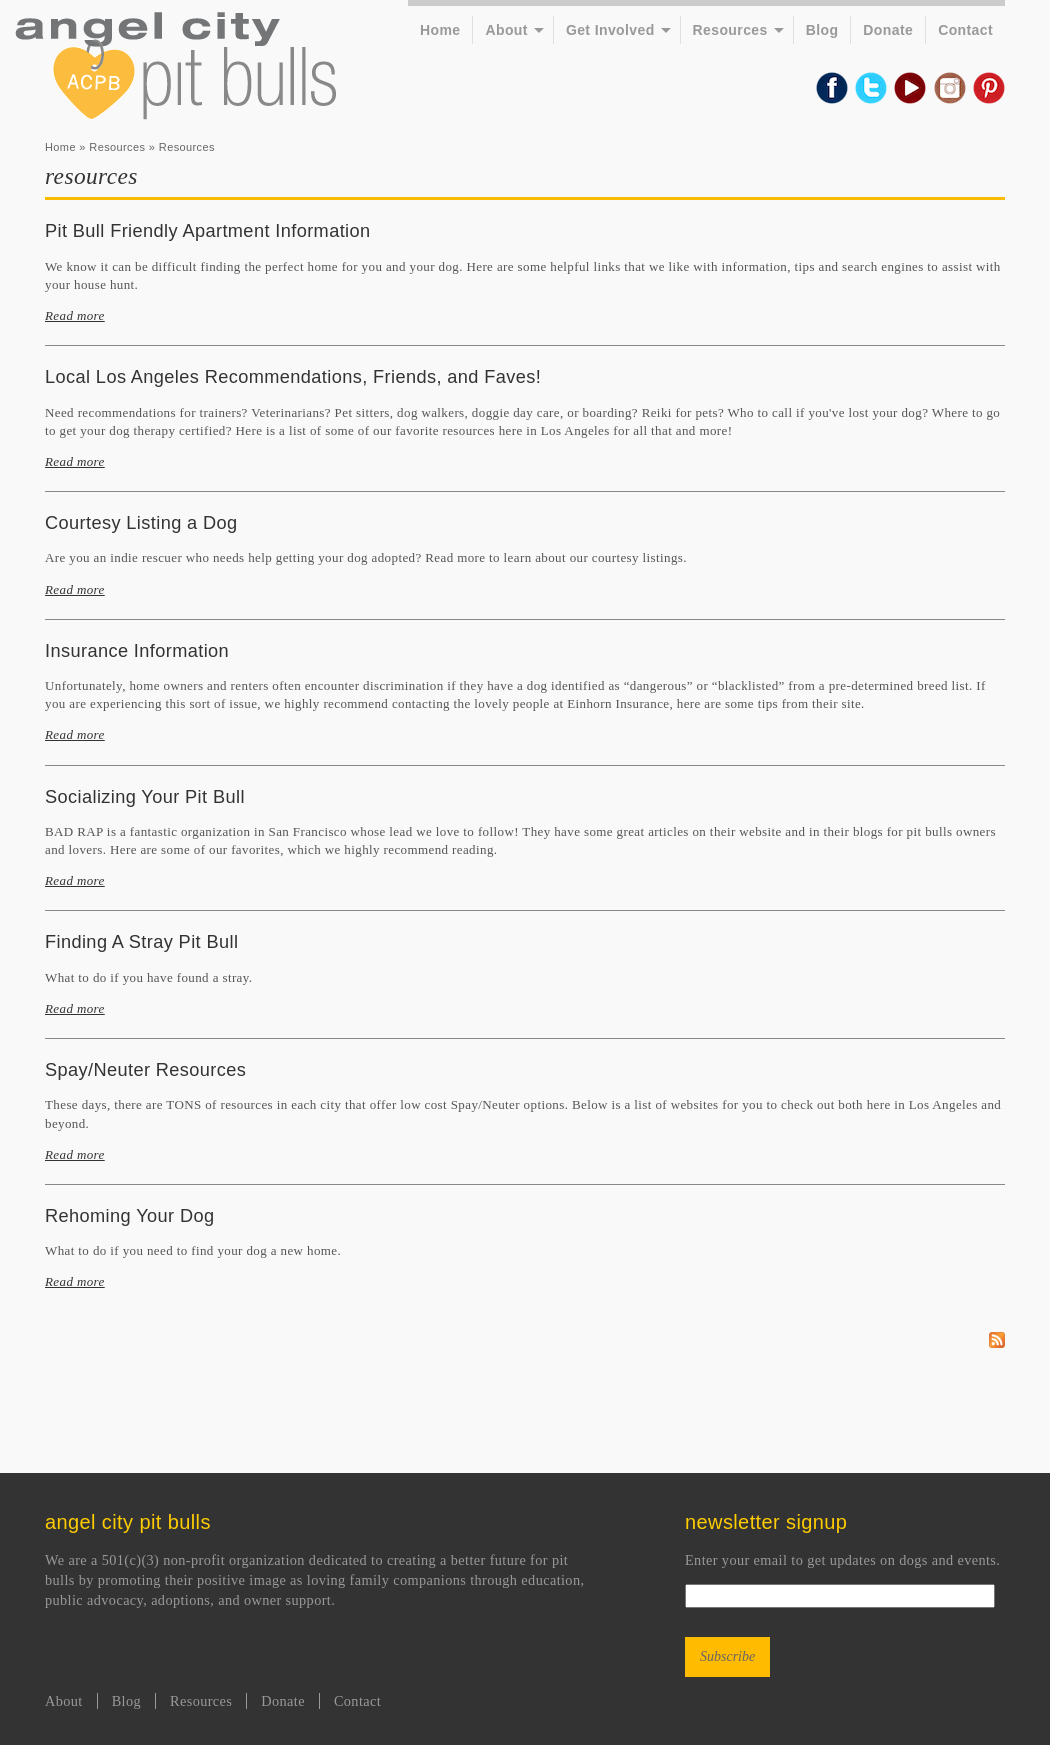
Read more (75, 315)
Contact (965, 30)
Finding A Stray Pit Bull (141, 942)
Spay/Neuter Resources (145, 1070)
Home (440, 30)
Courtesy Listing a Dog (141, 523)
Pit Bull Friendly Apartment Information (208, 231)
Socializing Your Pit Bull (145, 797)
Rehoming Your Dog (129, 1216)
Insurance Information (137, 651)
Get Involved (610, 30)
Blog (822, 30)
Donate (888, 30)
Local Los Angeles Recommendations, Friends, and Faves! (293, 377)
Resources (730, 30)
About (506, 30)
